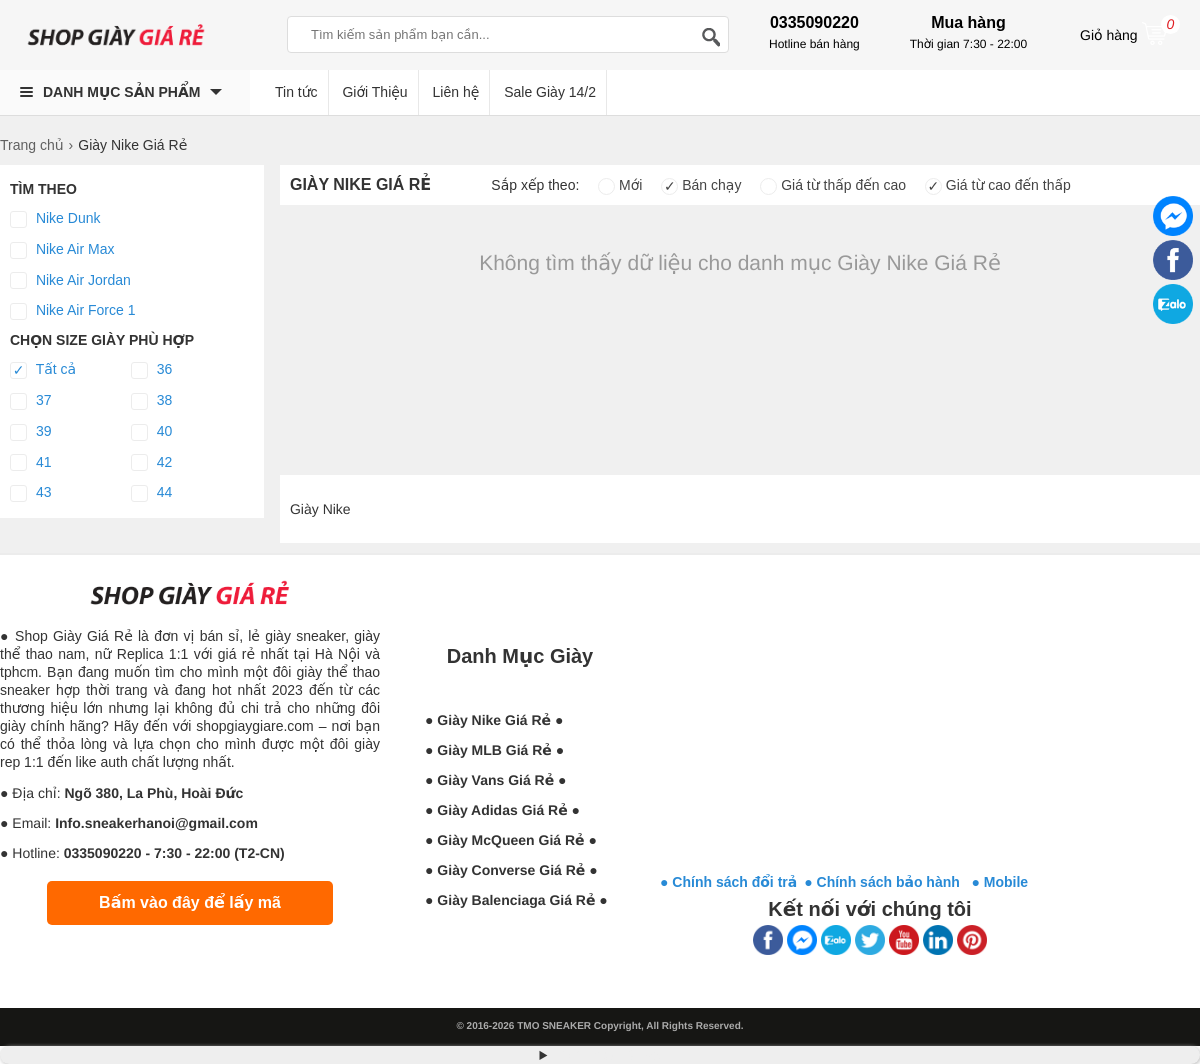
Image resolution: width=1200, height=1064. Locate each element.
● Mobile (999, 882)
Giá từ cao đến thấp (998, 185)
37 (30, 401)
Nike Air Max (62, 250)
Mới (620, 185)
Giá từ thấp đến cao (833, 185)
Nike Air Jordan (70, 281)
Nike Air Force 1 (72, 311)
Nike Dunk (55, 219)
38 (151, 401)
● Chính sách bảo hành (887, 882)
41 (30, 463)
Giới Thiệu (374, 92)
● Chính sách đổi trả (728, 882)
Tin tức (296, 92)
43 (30, 493)
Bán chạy (701, 185)
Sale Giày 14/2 (550, 92)
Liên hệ (456, 92)
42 (151, 463)
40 (151, 432)
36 (151, 370)
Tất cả (43, 370)
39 (30, 432)
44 (151, 493)
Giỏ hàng (1130, 33)
